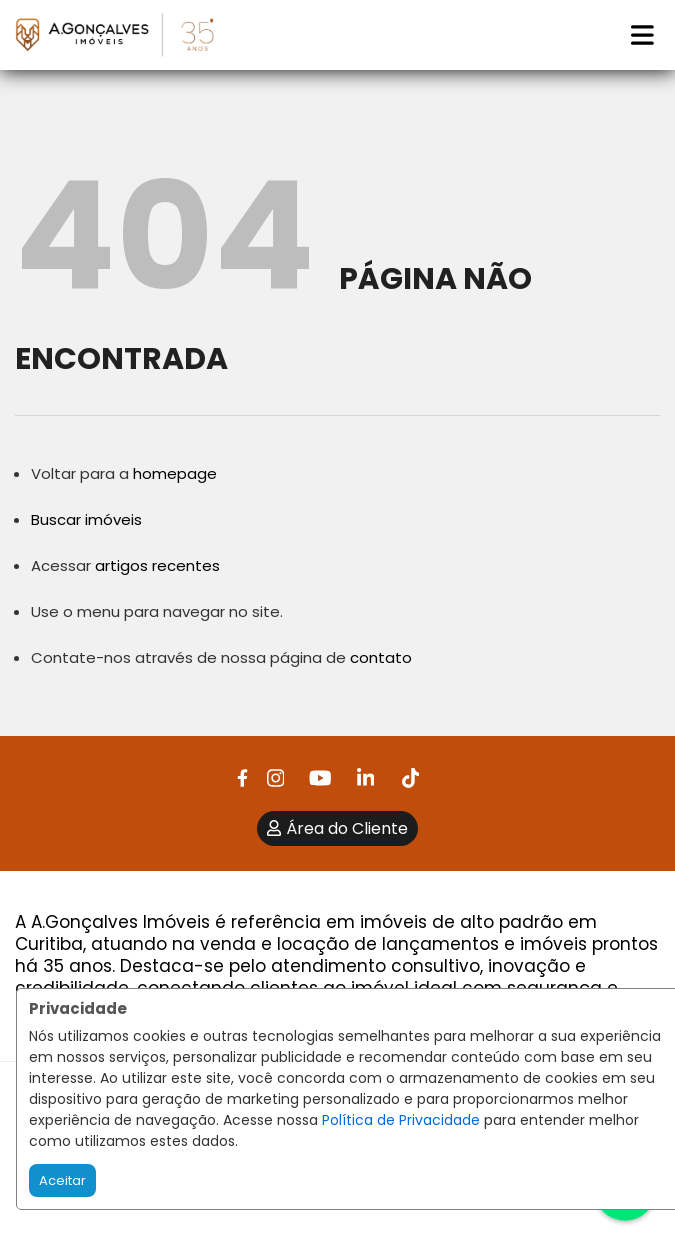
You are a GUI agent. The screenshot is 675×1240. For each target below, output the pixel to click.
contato (381, 657)
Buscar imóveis (86, 519)
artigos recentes (157, 565)
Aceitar (62, 1180)
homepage (175, 473)
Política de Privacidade (401, 1120)
